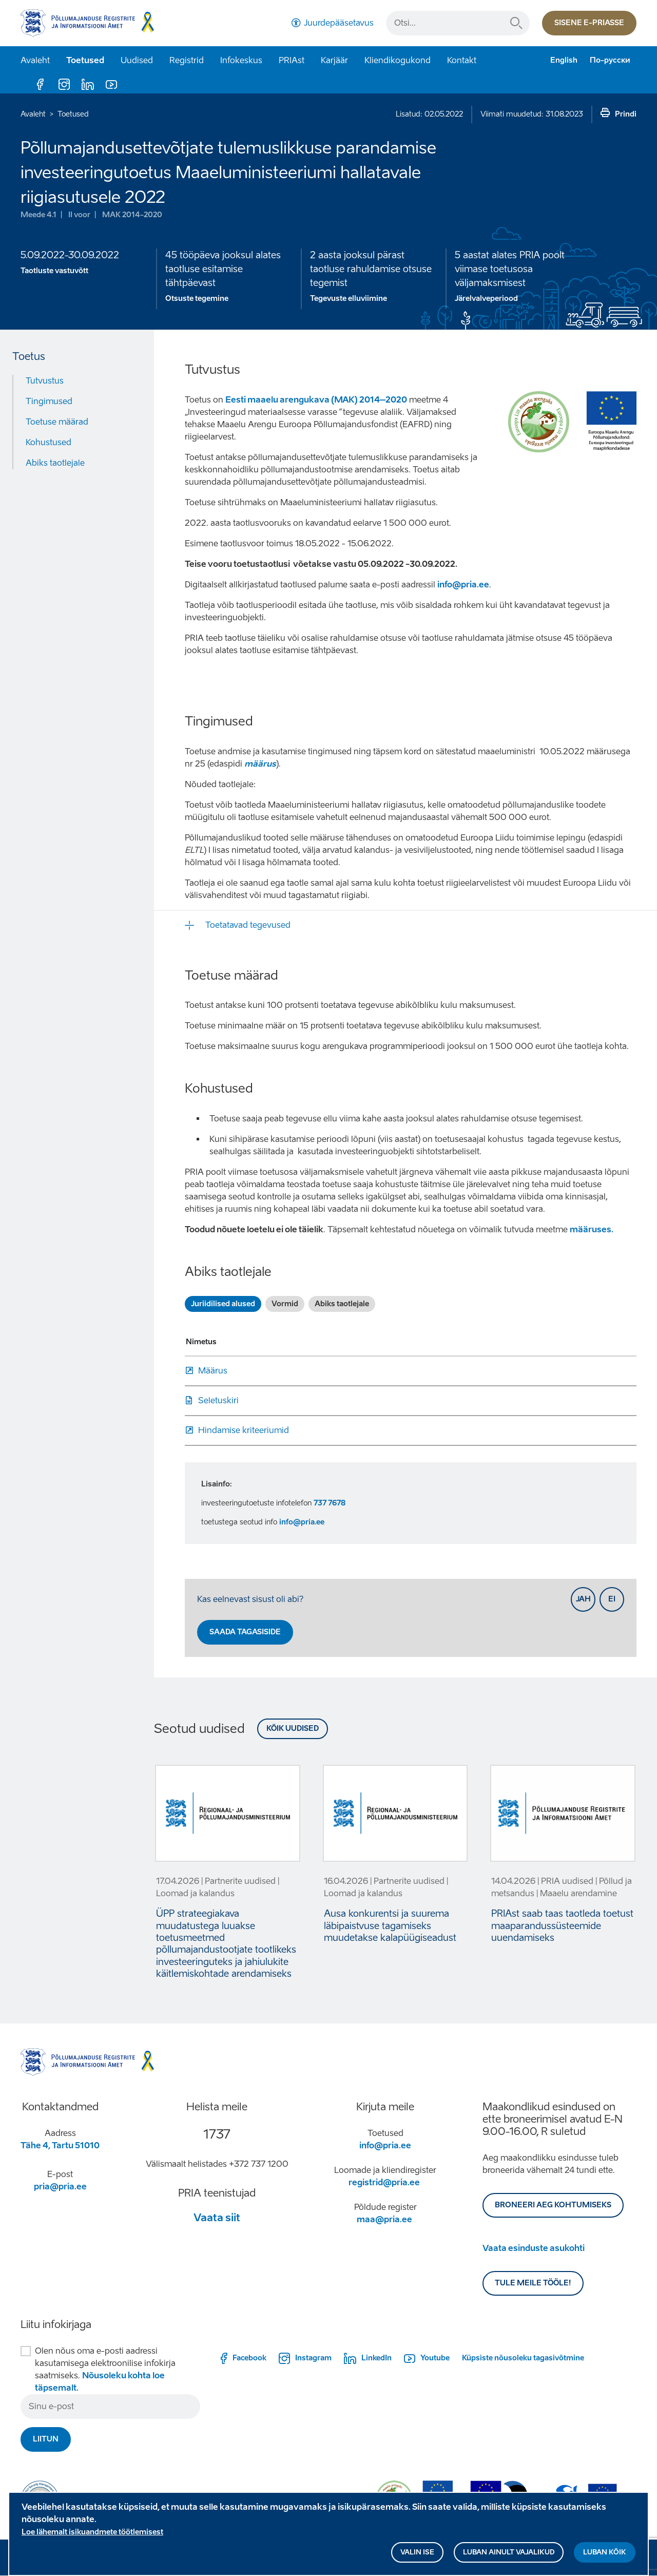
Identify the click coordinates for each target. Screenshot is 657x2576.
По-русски (610, 60)
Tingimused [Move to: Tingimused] (49, 401)
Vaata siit (217, 2217)
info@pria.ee (463, 584)
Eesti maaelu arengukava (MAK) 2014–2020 (316, 400)
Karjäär (334, 60)
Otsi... (516, 23)
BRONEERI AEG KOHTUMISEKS (553, 2205)
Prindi (625, 114)
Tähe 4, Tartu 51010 (60, 2145)
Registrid (186, 60)
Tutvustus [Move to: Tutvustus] (45, 381)
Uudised (137, 60)
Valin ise (417, 2552)
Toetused (85, 60)
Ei (611, 1599)
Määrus (212, 1371)
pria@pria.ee (60, 2186)
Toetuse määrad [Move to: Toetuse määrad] (57, 422)
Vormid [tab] (285, 1304)
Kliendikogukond (397, 60)
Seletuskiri (218, 1400)
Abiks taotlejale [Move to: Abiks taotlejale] (55, 463)
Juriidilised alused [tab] (223, 1304)
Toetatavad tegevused (248, 925)
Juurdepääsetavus (339, 23)
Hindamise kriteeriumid (243, 1430)
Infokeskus (241, 60)
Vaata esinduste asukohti (533, 2248)
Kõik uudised (292, 1728)
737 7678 (329, 1503)
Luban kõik (604, 2552)
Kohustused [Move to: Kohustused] (48, 442)
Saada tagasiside (245, 1632)
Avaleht (35, 60)
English (563, 60)
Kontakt (461, 60)
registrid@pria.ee (384, 2182)
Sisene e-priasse (589, 22)
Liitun (46, 2439)
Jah (583, 1599)
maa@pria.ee (384, 2219)
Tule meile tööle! (533, 2283)
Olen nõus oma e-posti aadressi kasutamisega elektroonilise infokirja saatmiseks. (105, 2369)
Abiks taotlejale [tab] (342, 1304)
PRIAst (291, 60)
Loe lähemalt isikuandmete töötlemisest (92, 2532)
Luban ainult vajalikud (508, 2552)
